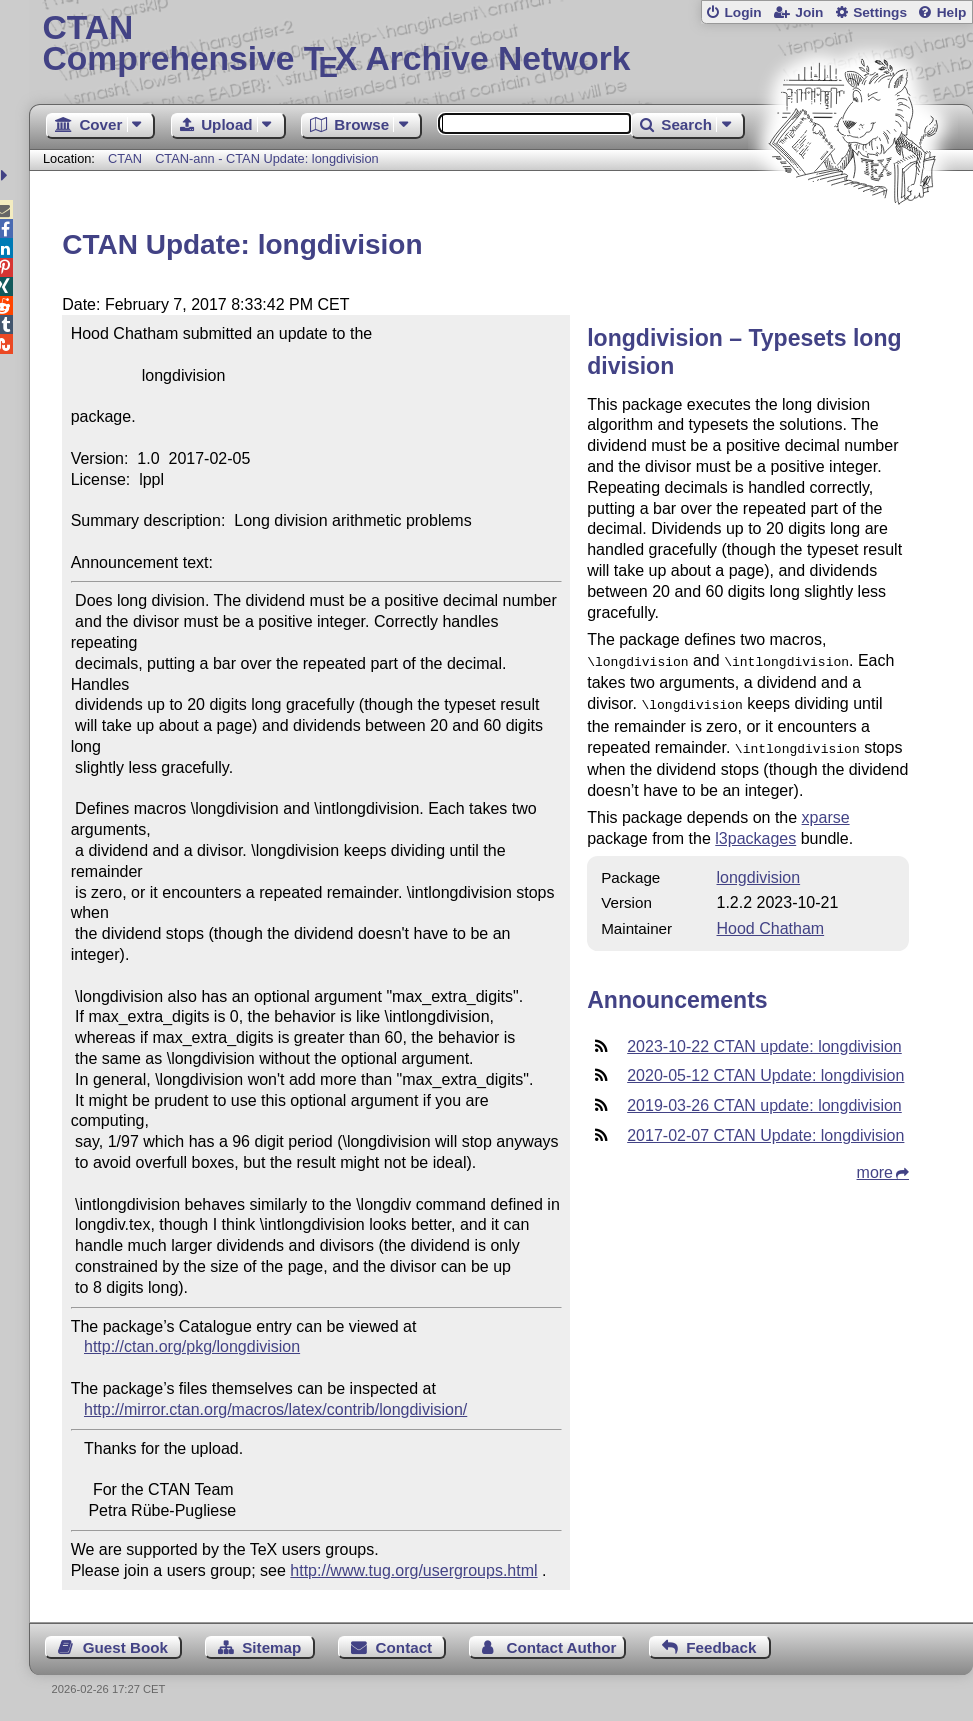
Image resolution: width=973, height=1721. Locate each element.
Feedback (721, 1647)
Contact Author (561, 1647)
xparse (826, 811)
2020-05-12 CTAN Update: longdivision (765, 1069)
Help (952, 12)
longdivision (759, 871)
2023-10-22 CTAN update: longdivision (764, 1040)
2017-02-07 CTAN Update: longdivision (765, 1129)
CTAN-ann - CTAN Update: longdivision (267, 158)
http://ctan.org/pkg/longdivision (192, 1346)
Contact (404, 1647)
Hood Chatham (771, 922)
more (875, 1166)
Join (809, 12)
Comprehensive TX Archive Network (501, 45)
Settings (880, 12)
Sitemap (271, 1647)
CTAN (125, 158)
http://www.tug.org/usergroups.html (413, 1570)
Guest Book (125, 1647)
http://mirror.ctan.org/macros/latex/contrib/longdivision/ (275, 1409)
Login (742, 12)
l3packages (755, 832)
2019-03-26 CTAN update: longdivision (764, 1099)
